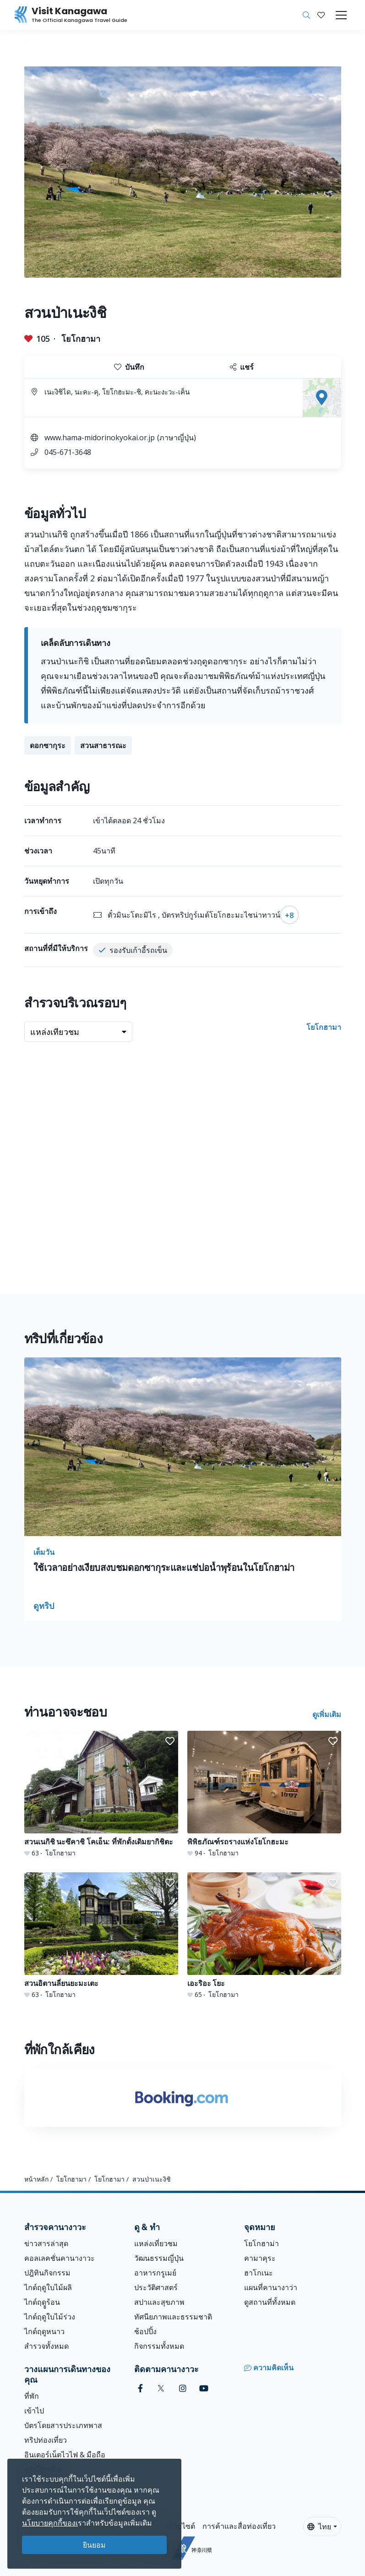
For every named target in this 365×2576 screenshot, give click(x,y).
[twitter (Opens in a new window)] (161, 2388)
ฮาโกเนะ (258, 2273)
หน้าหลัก (36, 2179)
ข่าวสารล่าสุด (46, 2243)
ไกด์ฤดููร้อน (42, 2302)
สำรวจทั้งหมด (46, 2346)
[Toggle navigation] (341, 15)
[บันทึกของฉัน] (321, 15)
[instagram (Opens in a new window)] (182, 2388)
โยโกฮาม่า (261, 2243)
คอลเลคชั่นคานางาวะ (59, 2258)
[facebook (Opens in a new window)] (140, 2388)
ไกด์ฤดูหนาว (44, 2331)
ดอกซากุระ (47, 745)
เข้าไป (34, 2411)
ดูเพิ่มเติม (326, 1714)
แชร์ (242, 367)
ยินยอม (94, 2545)
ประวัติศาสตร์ (156, 2287)
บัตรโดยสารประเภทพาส (63, 2425)
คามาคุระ (260, 2258)
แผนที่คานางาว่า (270, 2287)
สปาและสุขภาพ (159, 2302)
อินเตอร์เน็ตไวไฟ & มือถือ (64, 2455)
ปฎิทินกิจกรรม (47, 2273)
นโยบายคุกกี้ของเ (50, 2523)
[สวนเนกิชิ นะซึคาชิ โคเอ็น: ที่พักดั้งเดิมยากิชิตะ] (101, 1794)
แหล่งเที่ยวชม (156, 2243)
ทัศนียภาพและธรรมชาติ (173, 2317)
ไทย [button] (319, 2526)
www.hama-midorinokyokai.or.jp (99, 437)
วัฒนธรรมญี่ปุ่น (159, 2258)
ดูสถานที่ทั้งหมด (269, 2302)
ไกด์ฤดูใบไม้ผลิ (48, 2287)
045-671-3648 (67, 452)
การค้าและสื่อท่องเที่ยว (239, 2526)
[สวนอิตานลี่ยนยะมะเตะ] (101, 1935)
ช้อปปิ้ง (145, 2331)
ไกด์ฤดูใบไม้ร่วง (49, 2317)
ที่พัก (31, 2396)
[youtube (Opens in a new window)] (204, 2388)
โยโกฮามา (80, 338)
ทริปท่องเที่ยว (45, 2440)
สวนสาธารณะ (103, 745)
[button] (321, 15)
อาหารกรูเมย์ (155, 2273)
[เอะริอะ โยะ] (264, 1935)
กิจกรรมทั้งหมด (159, 2346)
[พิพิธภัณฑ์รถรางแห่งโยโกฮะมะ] (264, 1794)
